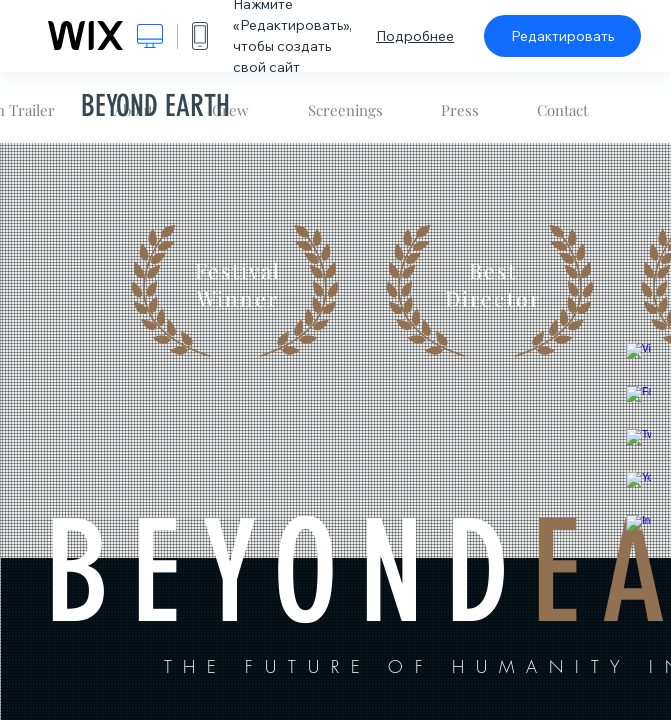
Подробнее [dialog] (415, 36)
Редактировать (562, 36)
